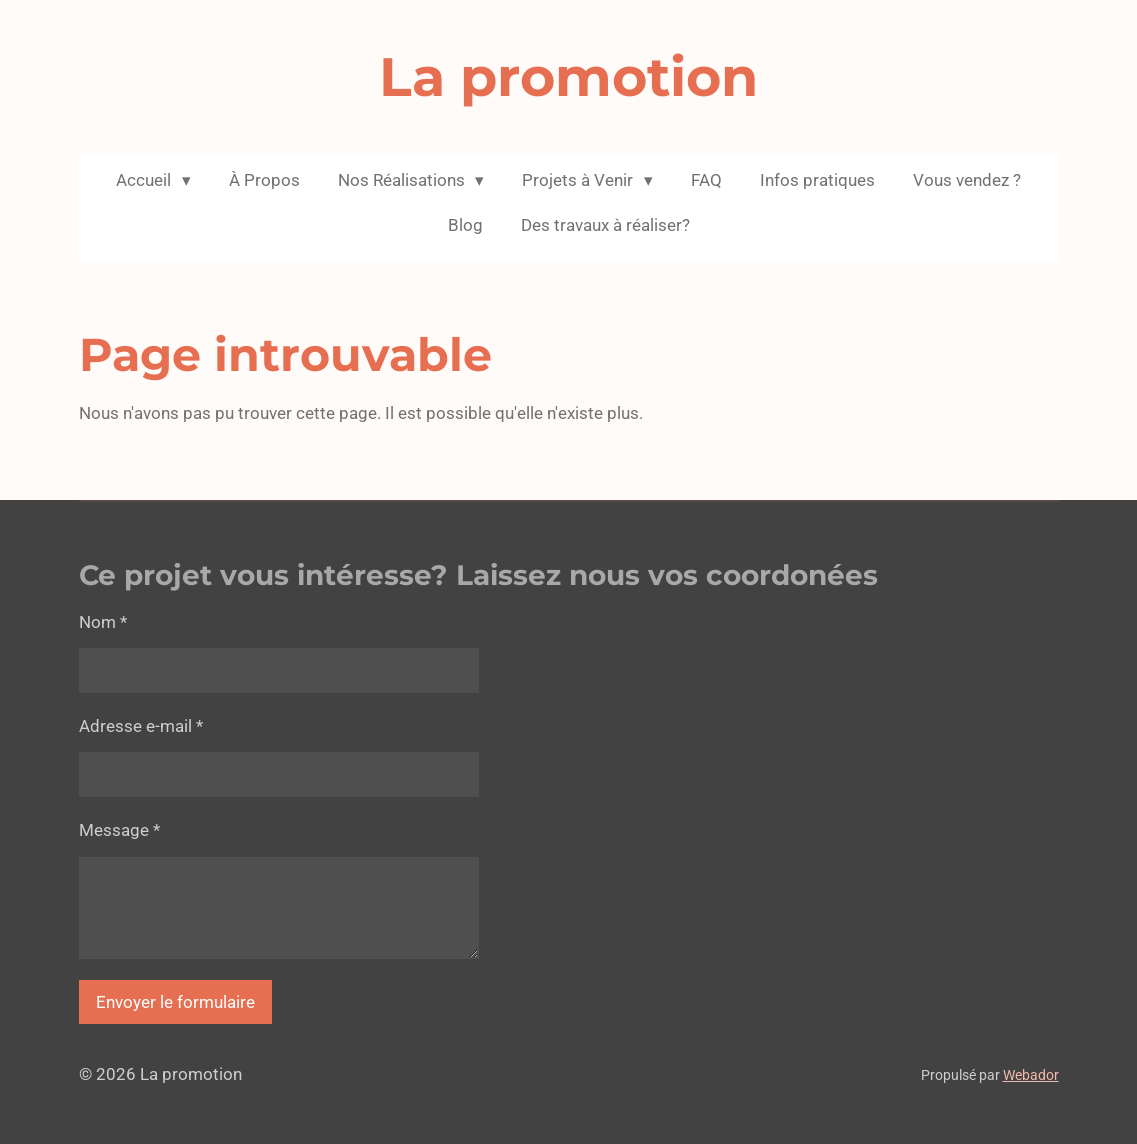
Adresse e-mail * (141, 726)
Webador (1031, 1075)
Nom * (103, 622)
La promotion (568, 77)
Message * (119, 830)
